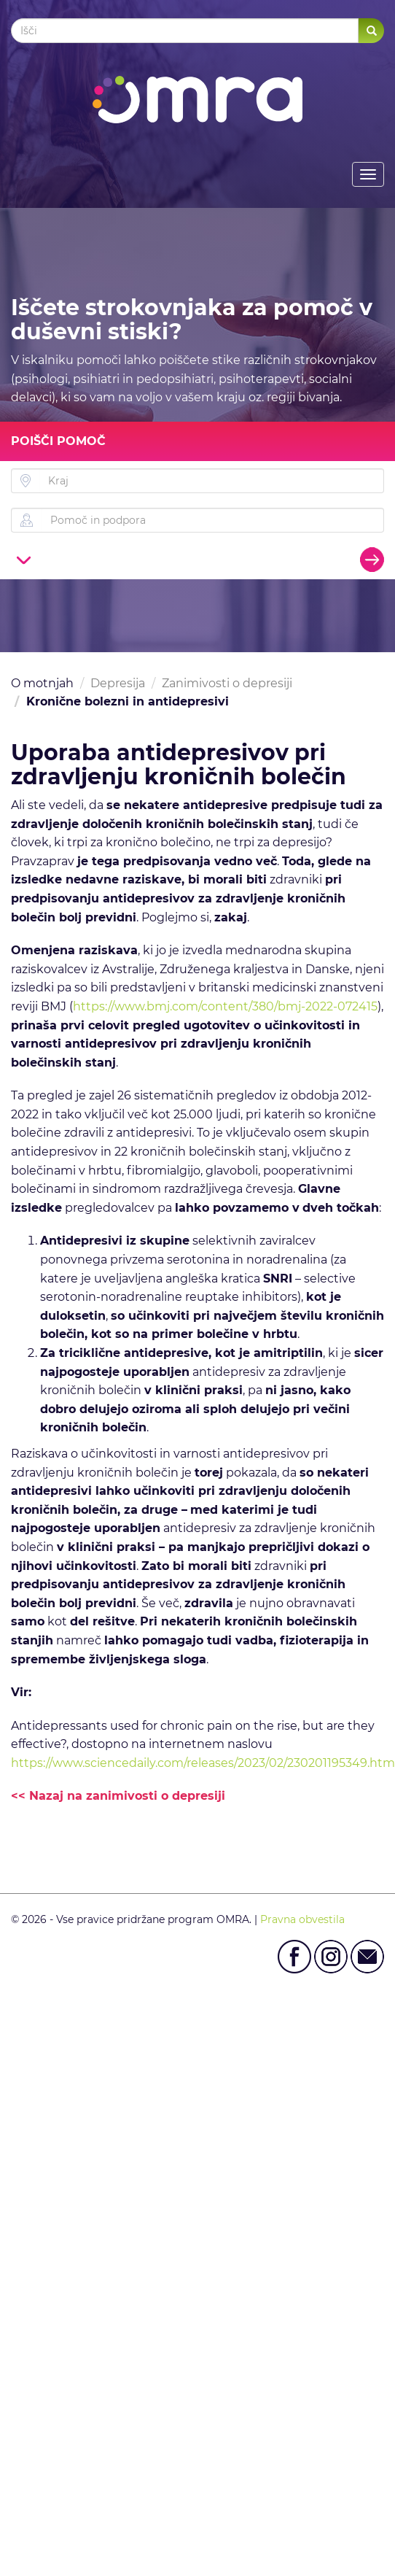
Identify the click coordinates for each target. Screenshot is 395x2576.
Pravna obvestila (302, 1919)
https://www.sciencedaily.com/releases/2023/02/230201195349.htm (203, 1763)
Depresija (117, 683)
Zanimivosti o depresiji (227, 683)
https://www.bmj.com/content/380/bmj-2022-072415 (225, 1006)
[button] (23, 559)
